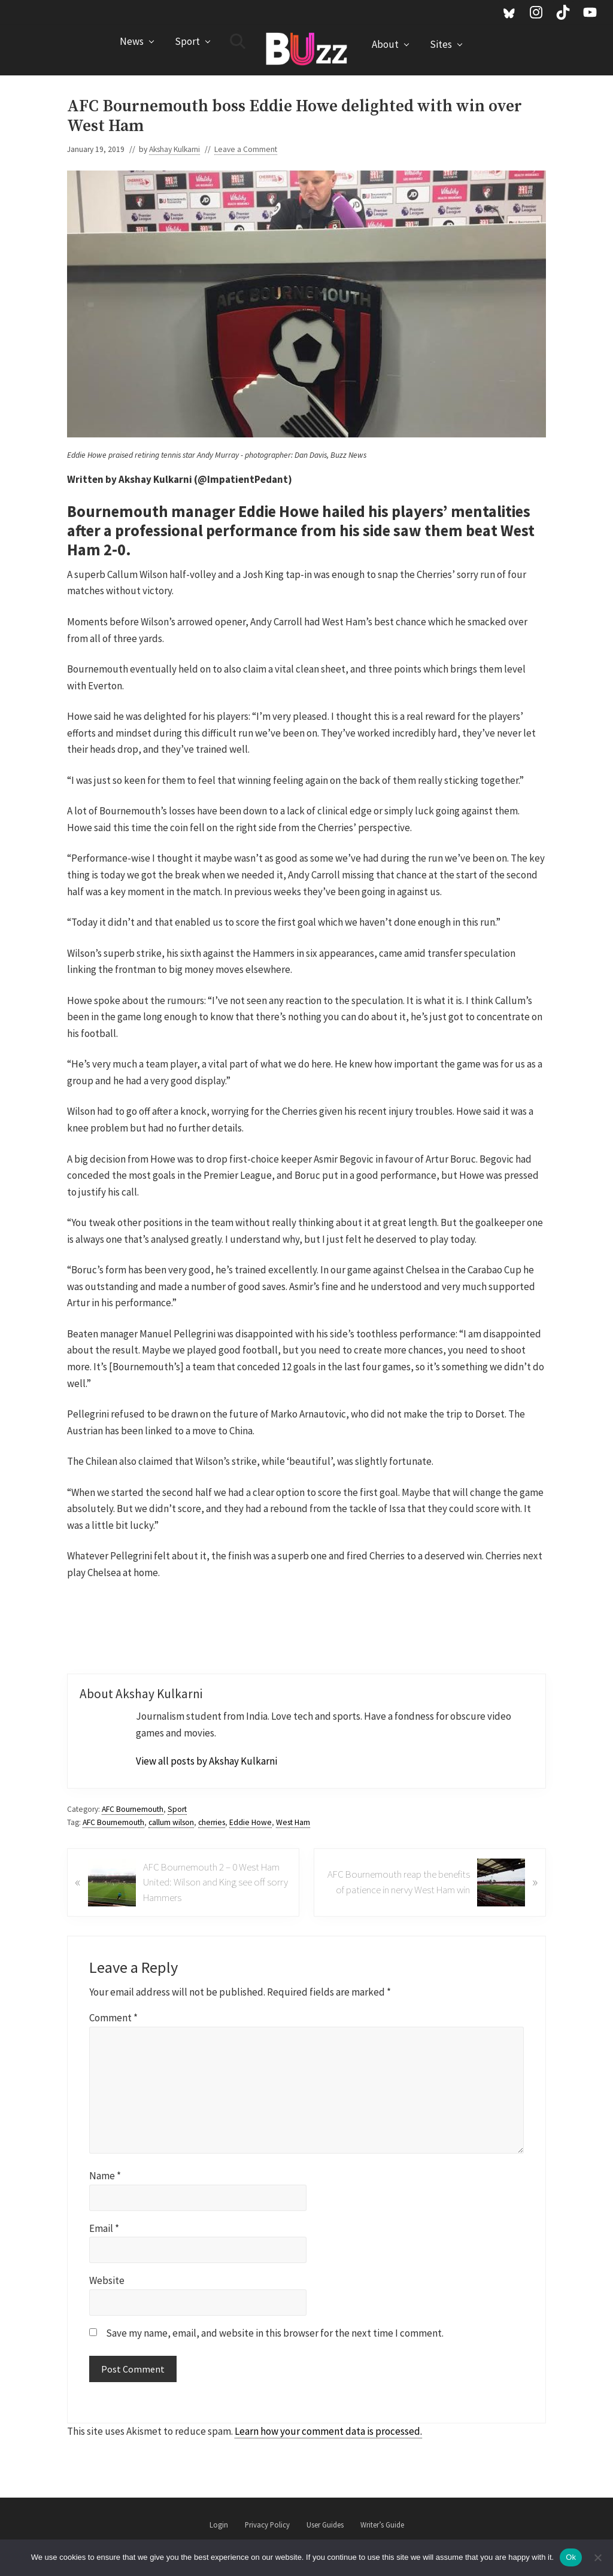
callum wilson (171, 1822)
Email (104, 2228)
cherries (211, 1822)
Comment (113, 2017)
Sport (177, 1809)
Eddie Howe (250, 1822)
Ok (571, 2557)
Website (107, 2280)
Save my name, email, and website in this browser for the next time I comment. (275, 2333)
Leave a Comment (245, 149)
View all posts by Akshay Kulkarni (206, 1761)
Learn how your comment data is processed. (328, 2431)
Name (105, 2175)
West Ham (293, 1822)
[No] (598, 2557)
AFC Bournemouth (132, 1809)
